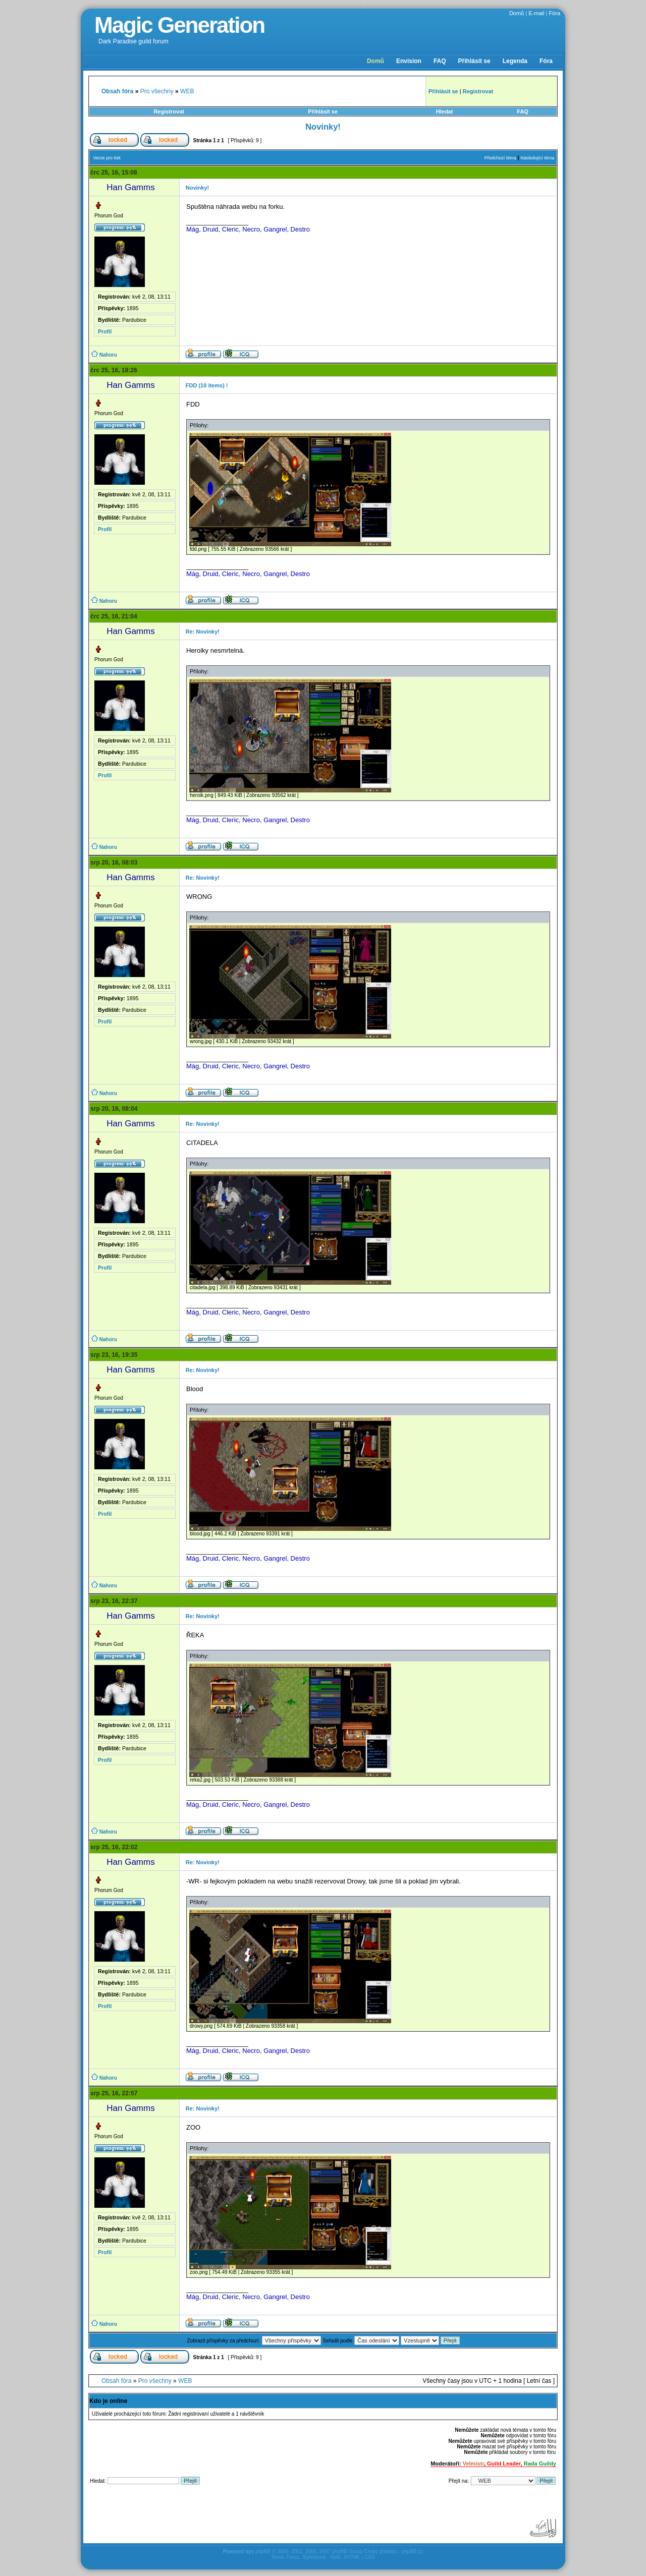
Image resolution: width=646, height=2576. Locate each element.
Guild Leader (504, 2463)
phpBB (263, 2551)
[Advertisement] (272, 2515)
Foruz (292, 2557)
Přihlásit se (474, 61)
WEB (187, 91)
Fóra (554, 13)
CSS (369, 2557)
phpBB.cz (412, 2551)
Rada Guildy (540, 2463)
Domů (516, 13)
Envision (408, 61)
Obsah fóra (116, 2380)
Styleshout (314, 2557)
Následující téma (537, 157)
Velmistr (473, 2463)
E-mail (536, 13)
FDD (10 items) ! (207, 385)
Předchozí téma (500, 157)
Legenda (515, 61)
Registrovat (168, 111)
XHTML (351, 2557)
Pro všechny (157, 91)
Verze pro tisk (107, 157)
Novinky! (323, 126)
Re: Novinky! (203, 631)
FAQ (440, 61)
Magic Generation (179, 25)
